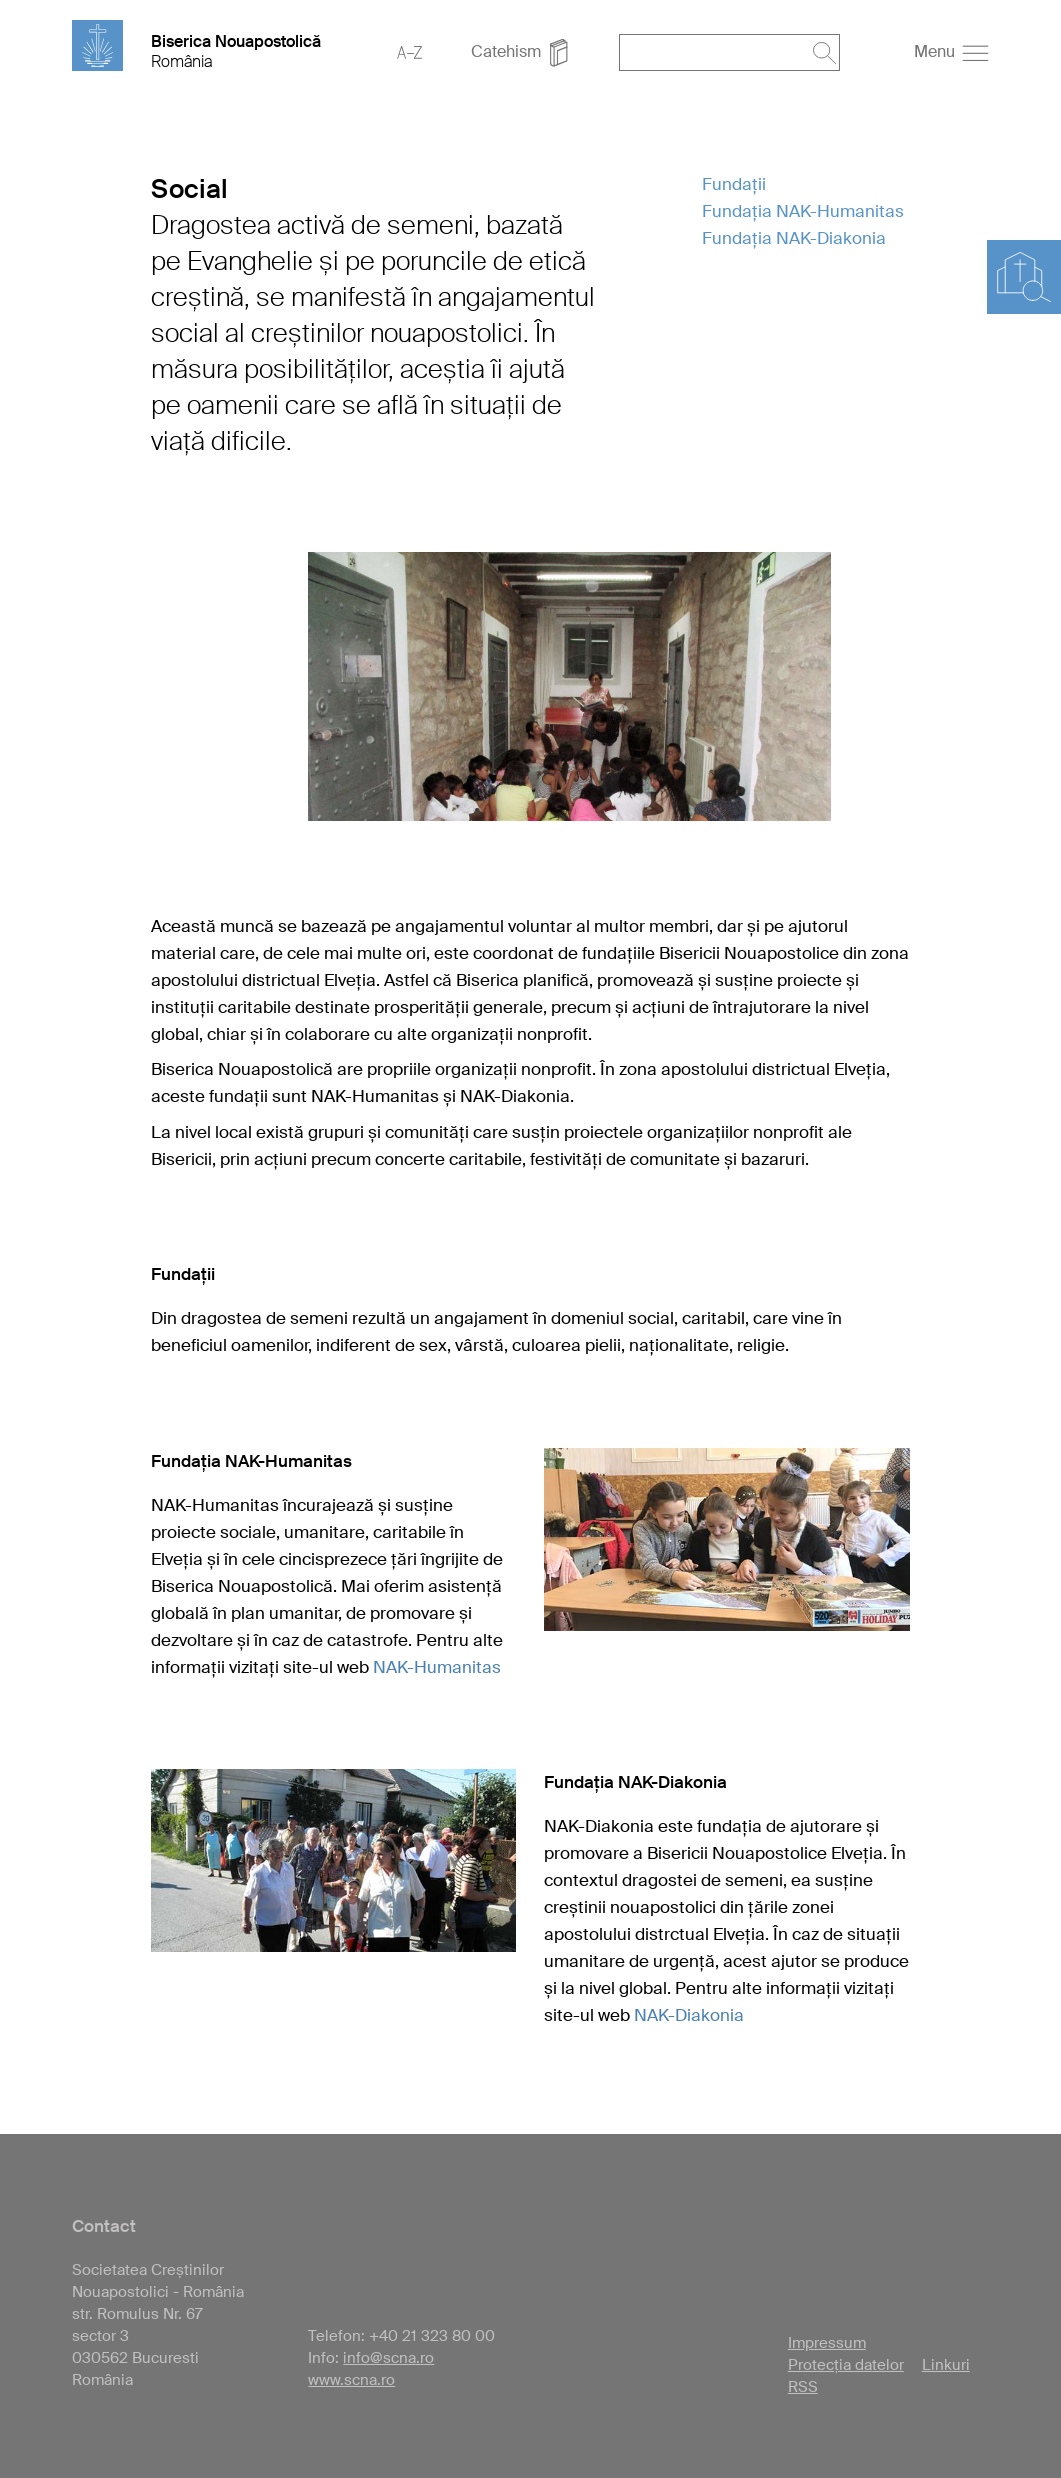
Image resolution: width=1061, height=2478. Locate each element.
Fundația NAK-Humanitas (803, 211)
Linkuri (946, 2365)
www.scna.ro (351, 2380)
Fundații (734, 184)
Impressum (827, 2343)
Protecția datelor (846, 2365)
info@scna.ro (388, 2358)
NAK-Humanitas (437, 1667)
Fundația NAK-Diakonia (794, 238)
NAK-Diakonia (689, 2015)
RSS (803, 2387)
